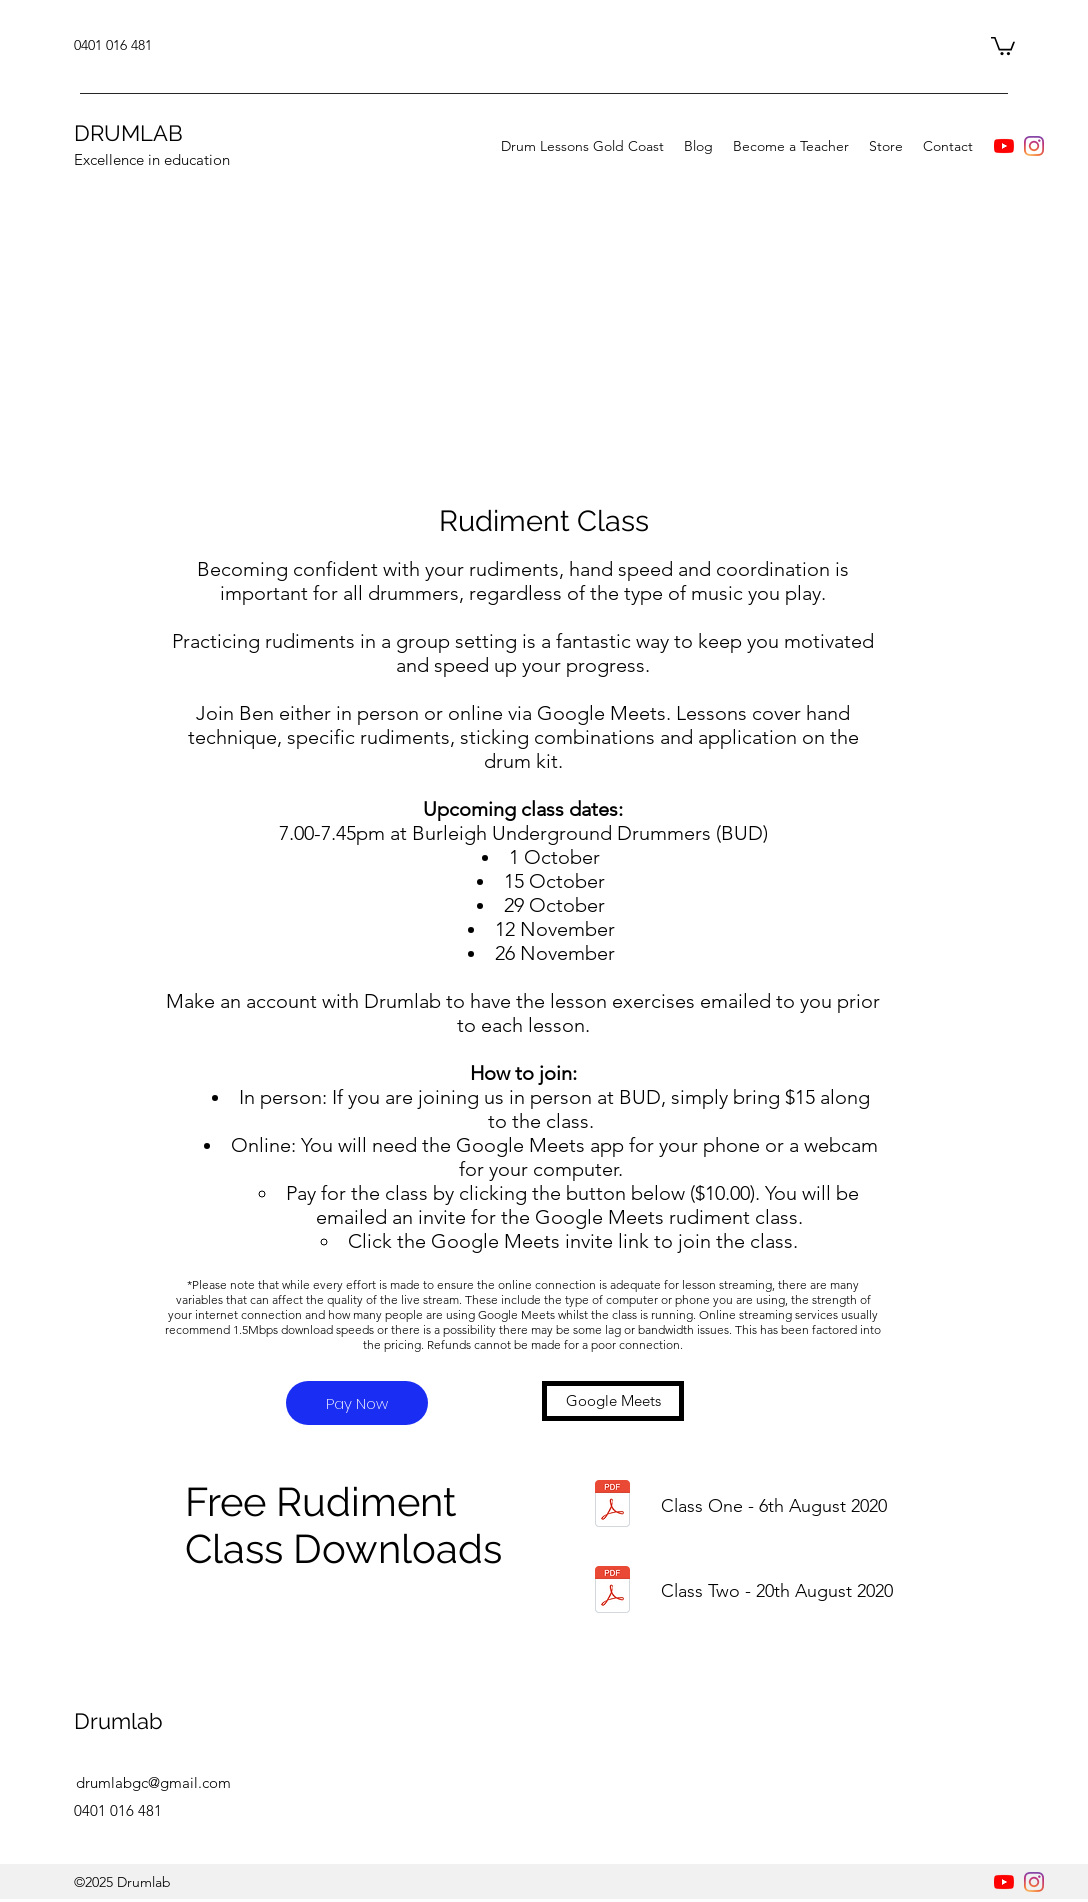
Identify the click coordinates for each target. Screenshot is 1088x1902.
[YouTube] (1004, 146)
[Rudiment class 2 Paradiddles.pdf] (612, 1591)
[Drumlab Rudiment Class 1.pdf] (612, 1505)
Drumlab (118, 1721)
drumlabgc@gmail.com (153, 1782)
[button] (1003, 45)
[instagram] (1034, 146)
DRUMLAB (128, 133)
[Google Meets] (613, 1401)
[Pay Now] (357, 1403)
